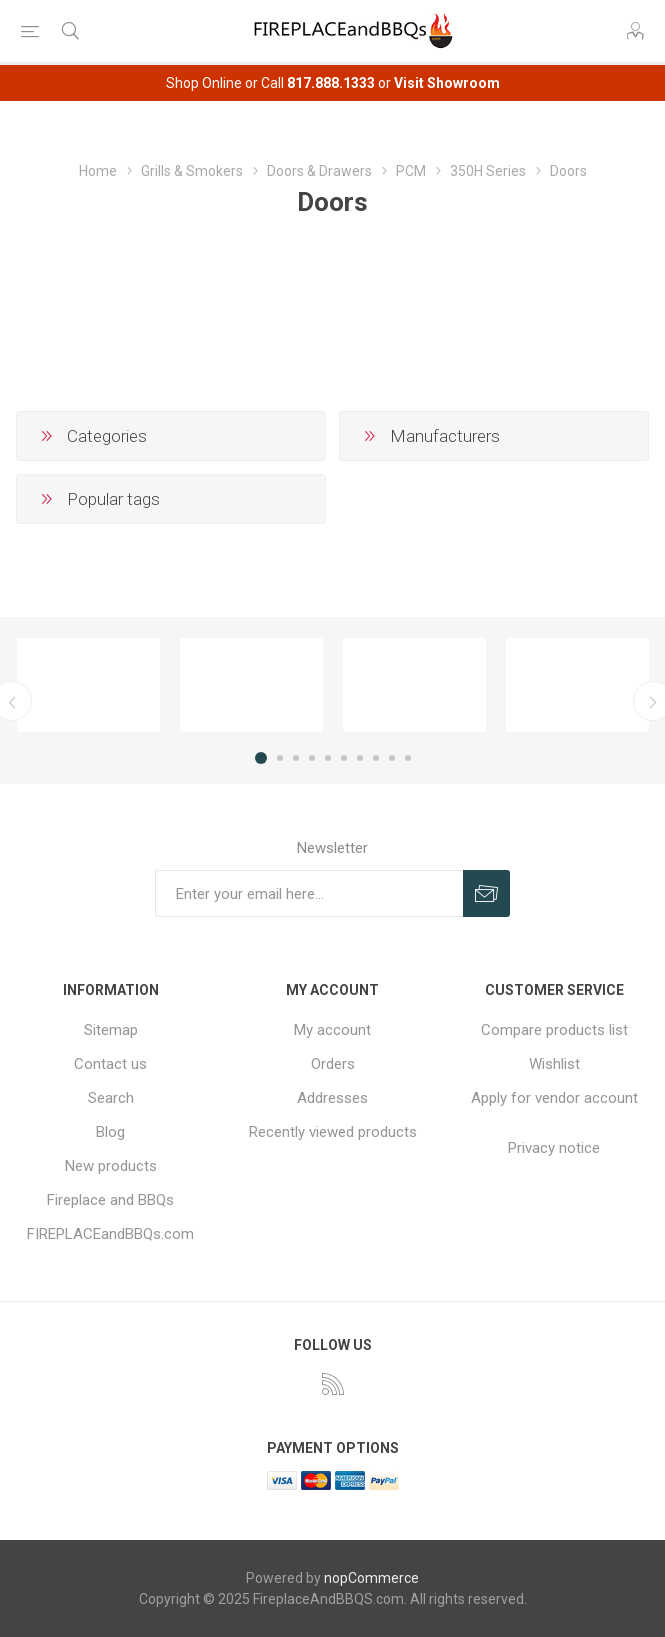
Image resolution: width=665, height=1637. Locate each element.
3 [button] (296, 758)
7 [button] (360, 758)
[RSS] (333, 1384)
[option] (88, 685)
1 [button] (261, 758)
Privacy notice (554, 1148)
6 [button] (344, 758)
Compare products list (554, 1030)
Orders (333, 1064)
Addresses (332, 1098)
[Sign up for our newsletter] (309, 893)
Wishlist (554, 1064)
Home (98, 171)
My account (332, 1030)
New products (111, 1166)
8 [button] (376, 758)
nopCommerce (371, 1578)
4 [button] (312, 758)
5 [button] (328, 758)
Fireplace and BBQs (110, 1200)
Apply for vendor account (554, 1098)
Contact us (110, 1064)
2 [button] (280, 758)
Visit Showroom (447, 83)
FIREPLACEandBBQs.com (110, 1234)
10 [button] (408, 758)
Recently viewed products (333, 1132)
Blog (110, 1132)
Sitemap (111, 1030)
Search (111, 1098)
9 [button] (392, 758)
